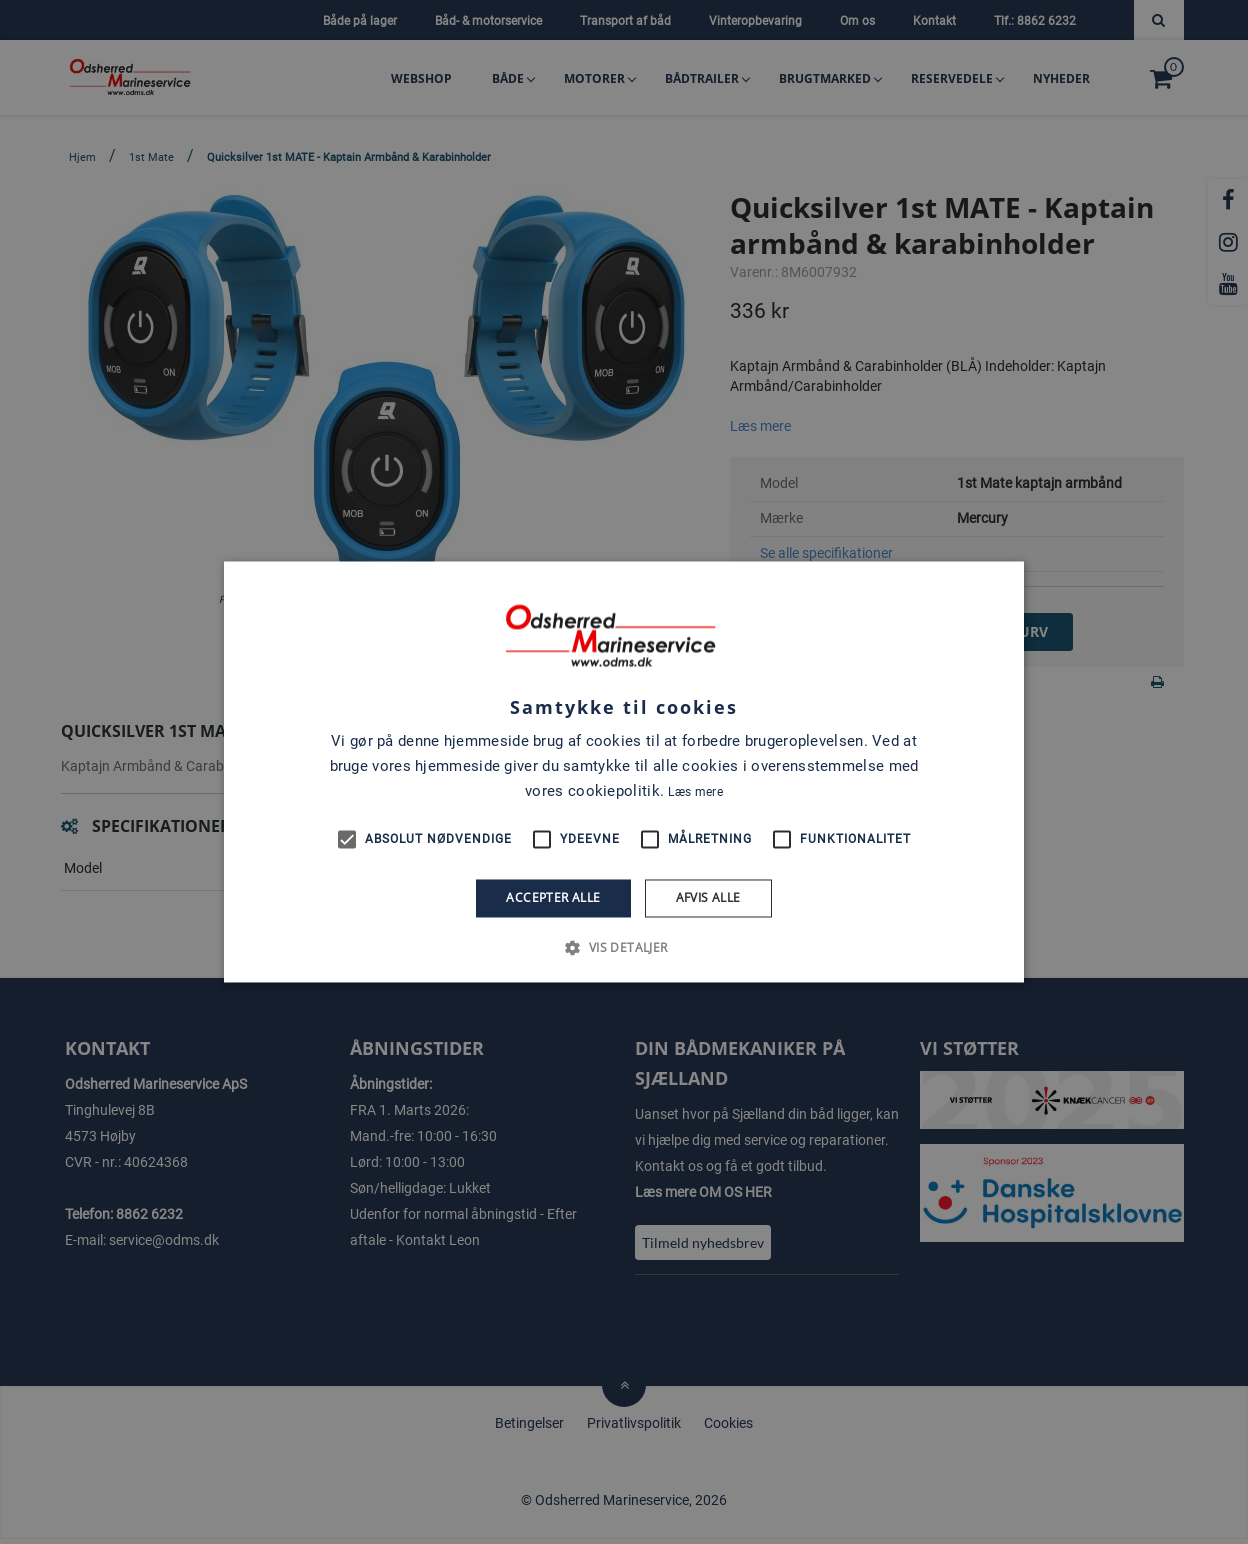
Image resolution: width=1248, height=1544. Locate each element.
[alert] (624, 772)
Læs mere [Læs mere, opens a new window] (695, 792)
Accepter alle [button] (553, 897)
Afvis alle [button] (708, 897)
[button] (623, 948)
